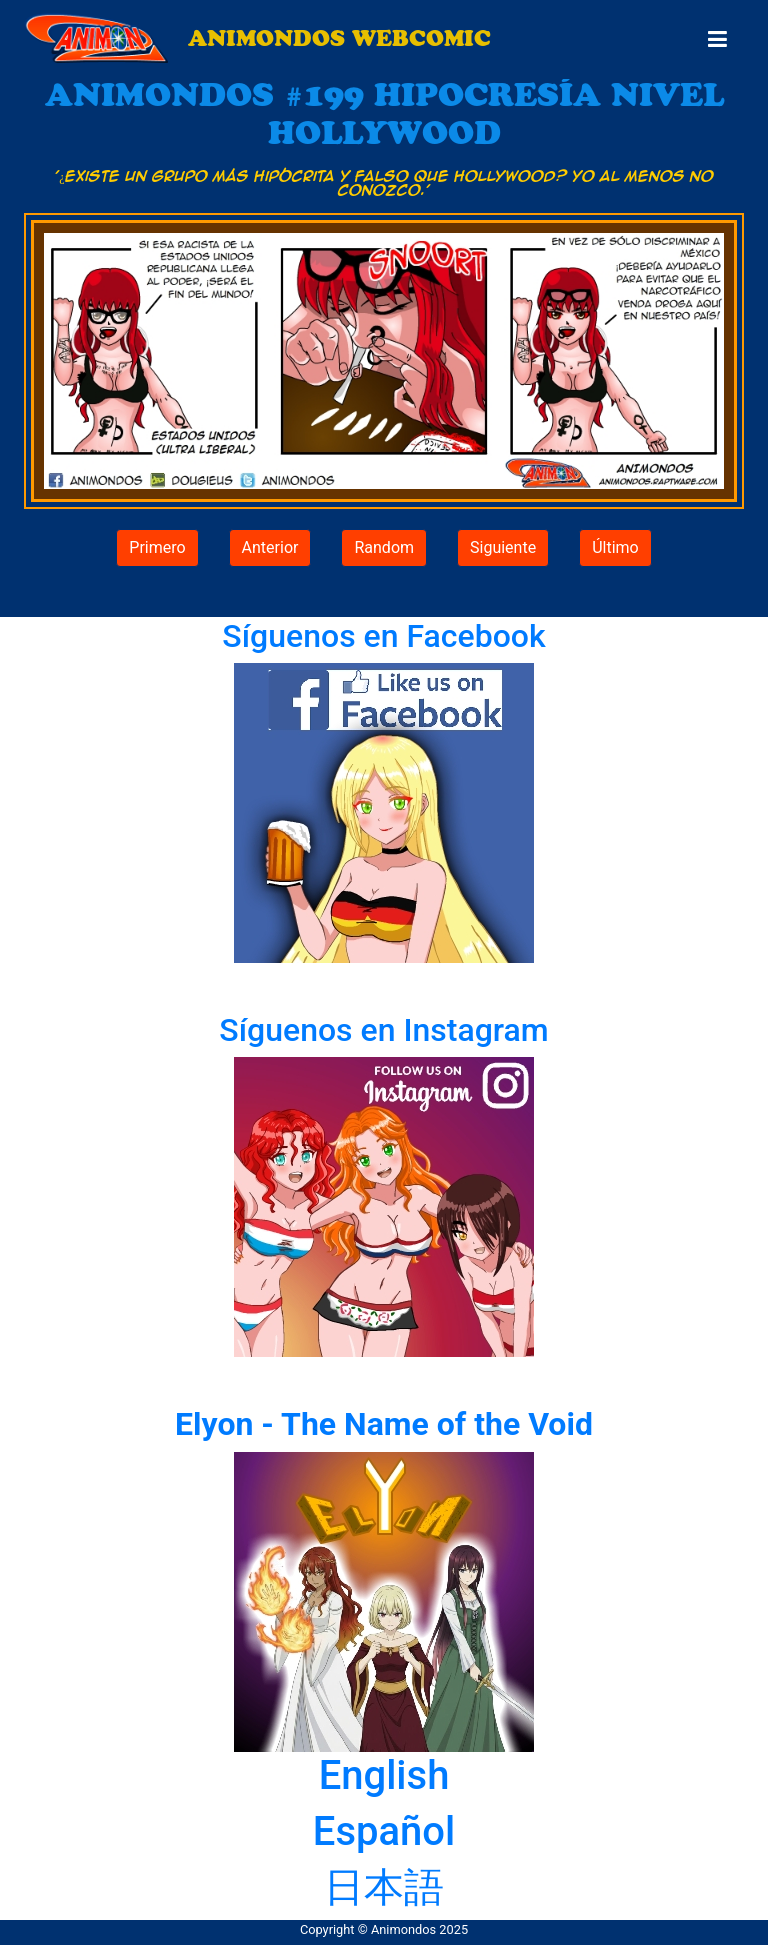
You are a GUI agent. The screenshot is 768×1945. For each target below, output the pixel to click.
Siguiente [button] (503, 547)
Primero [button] (157, 547)
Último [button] (615, 547)
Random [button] (384, 547)
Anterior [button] (270, 547)
